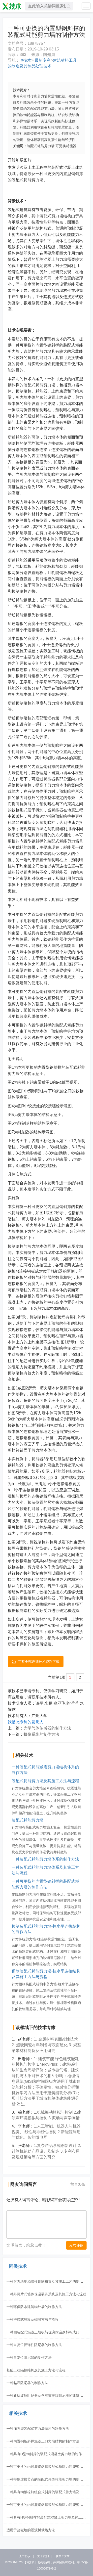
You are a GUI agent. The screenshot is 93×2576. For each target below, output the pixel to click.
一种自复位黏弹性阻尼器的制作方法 (34, 2345)
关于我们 (43, 2556)
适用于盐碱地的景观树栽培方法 (30, 2530)
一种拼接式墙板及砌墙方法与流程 (32, 2319)
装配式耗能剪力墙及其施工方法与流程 (45, 1781)
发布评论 (76, 2245)
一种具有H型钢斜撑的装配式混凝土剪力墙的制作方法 (47, 2454)
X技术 (25, 60)
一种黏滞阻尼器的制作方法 (27, 2383)
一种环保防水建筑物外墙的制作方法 (34, 2307)
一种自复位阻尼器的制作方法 (29, 2357)
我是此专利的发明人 (25, 1722)
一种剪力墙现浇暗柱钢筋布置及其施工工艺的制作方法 (48, 2281)
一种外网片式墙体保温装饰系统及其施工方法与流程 (46, 2294)
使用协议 (25, 2556)
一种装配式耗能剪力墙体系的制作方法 (45, 1859)
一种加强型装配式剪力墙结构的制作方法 (37, 2429)
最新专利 (41, 60)
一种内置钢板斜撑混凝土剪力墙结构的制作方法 (42, 2441)
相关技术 (18, 2413)
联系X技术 (62, 2556)
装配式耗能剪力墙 (27, 1820)
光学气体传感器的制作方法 (47, 1728)
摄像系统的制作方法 (41, 1734)
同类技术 (18, 2266)
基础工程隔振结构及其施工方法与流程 (35, 2370)
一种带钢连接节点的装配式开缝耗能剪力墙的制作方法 (48, 2479)
